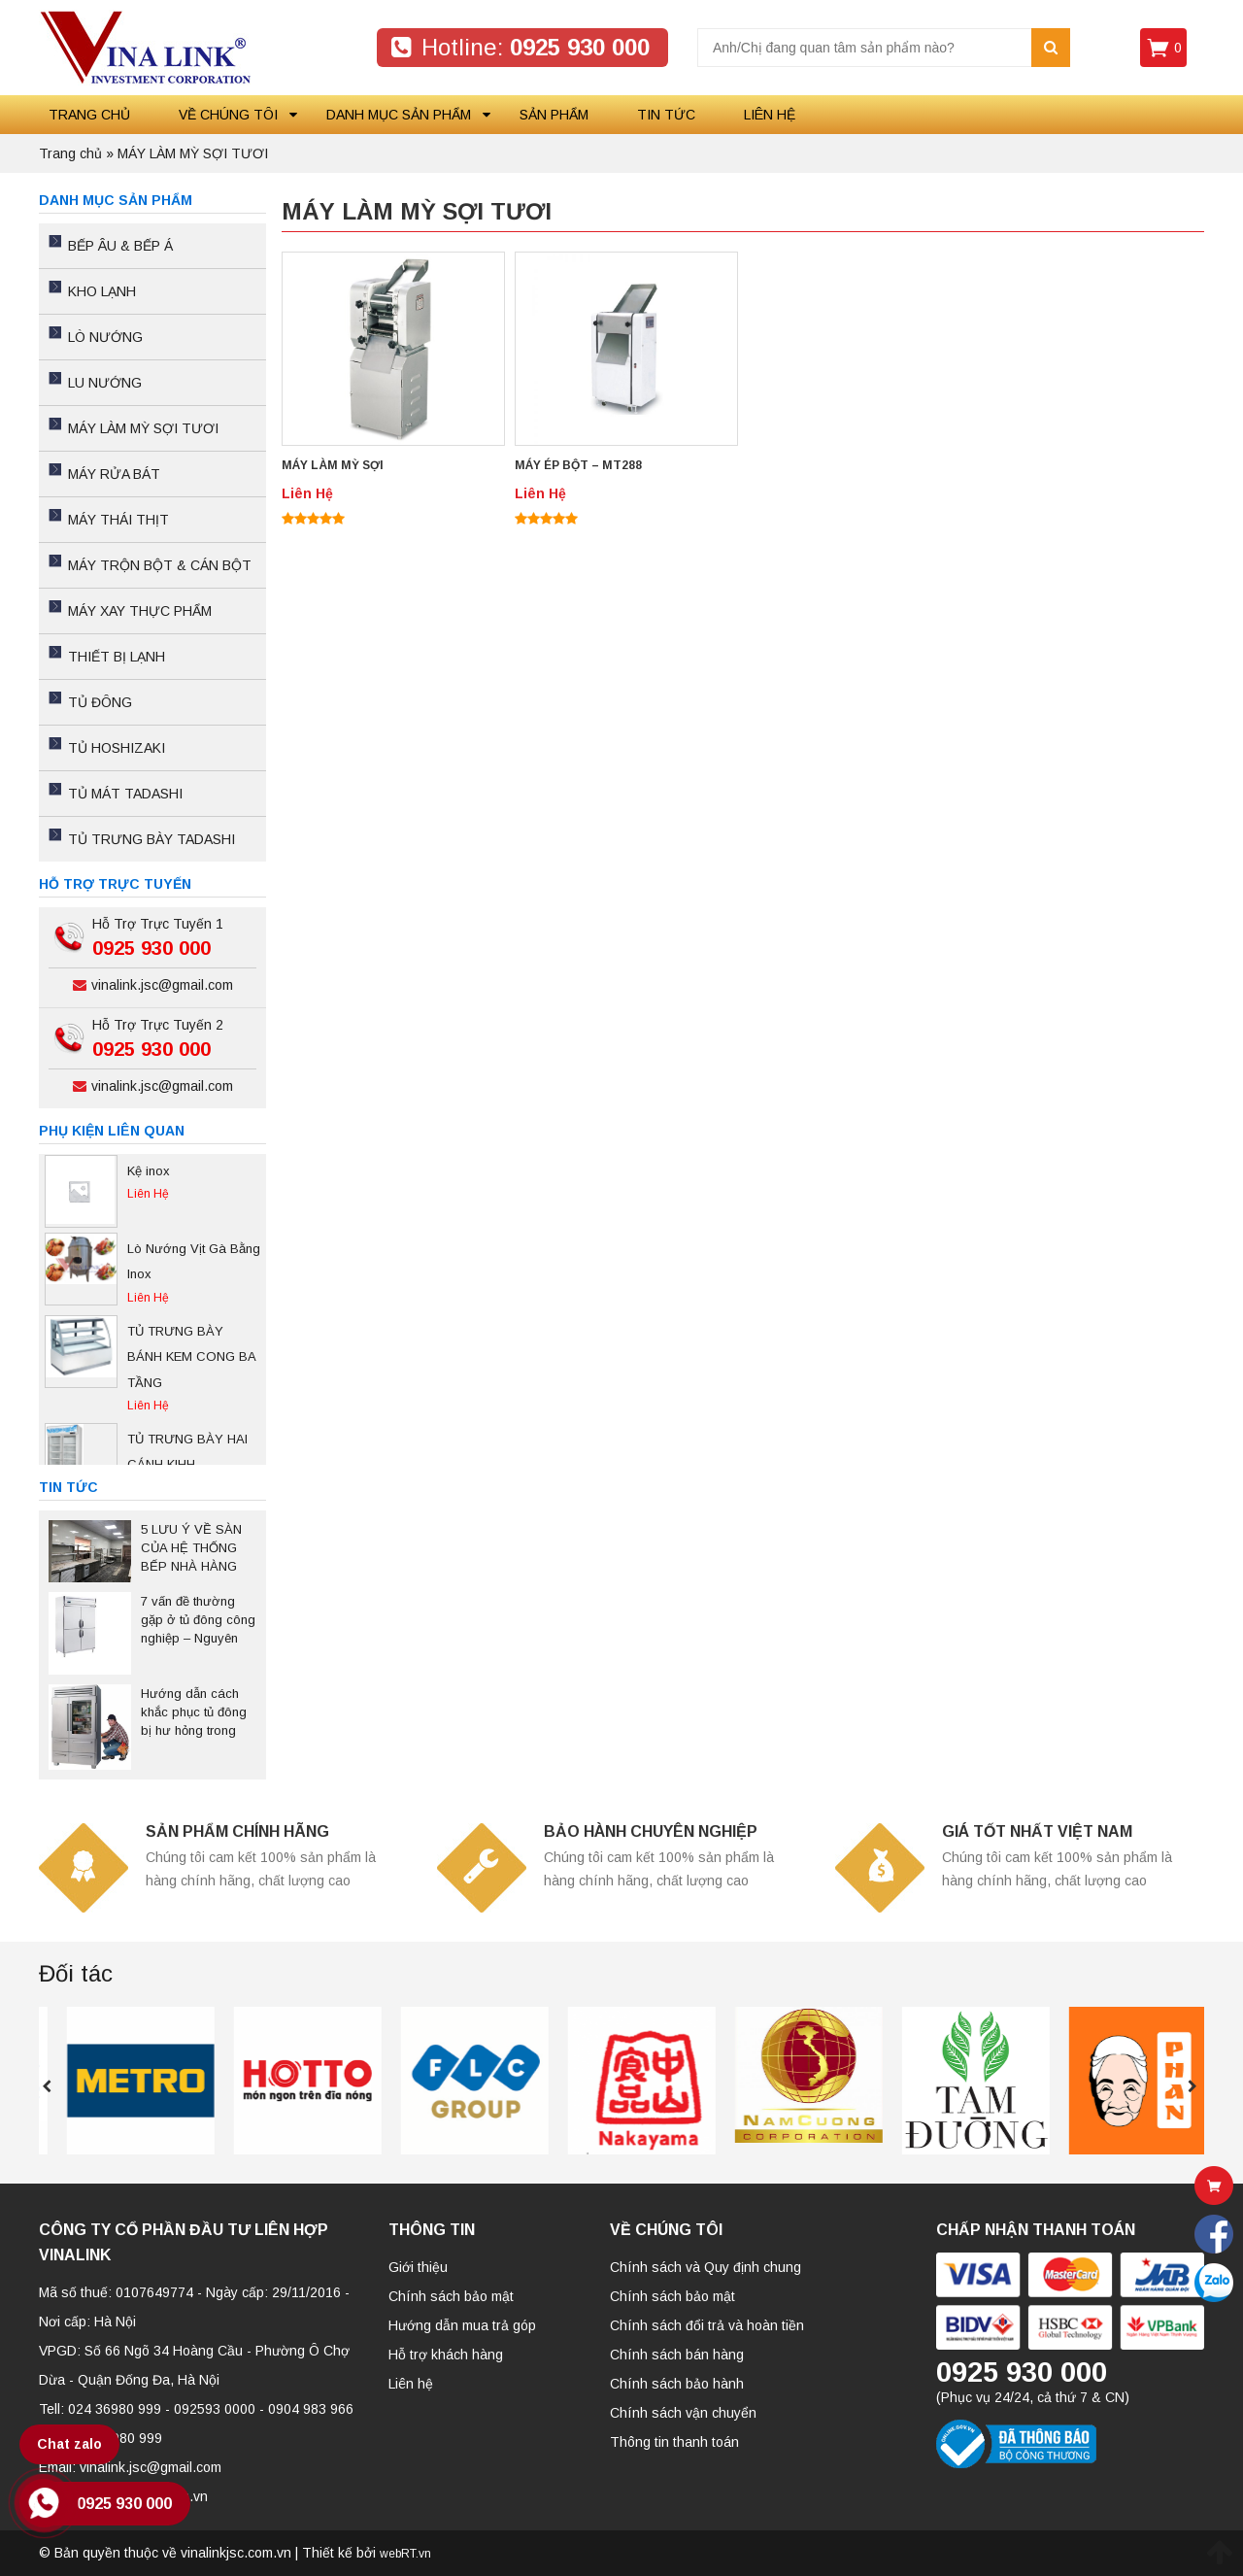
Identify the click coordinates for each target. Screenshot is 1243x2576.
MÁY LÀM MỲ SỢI (333, 465)
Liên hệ (769, 114)
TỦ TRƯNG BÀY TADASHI (151, 839)
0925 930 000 (124, 2503)
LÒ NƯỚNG (105, 337)
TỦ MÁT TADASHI (125, 793)
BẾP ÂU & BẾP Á (120, 246)
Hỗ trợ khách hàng (445, 2354)
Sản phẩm (554, 114)
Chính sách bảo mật (451, 2296)
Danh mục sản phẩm (398, 114)
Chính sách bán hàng (677, 2354)
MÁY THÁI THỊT (118, 519)
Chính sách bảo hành (677, 2383)
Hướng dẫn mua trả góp (462, 2325)
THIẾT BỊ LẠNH (116, 656)
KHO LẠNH (102, 291)
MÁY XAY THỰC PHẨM (140, 611)
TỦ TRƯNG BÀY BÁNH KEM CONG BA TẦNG (191, 1357)
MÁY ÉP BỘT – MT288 (578, 465)
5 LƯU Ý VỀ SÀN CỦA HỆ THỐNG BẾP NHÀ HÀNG (191, 1548)
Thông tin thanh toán (674, 2442)
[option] (152, 1191)
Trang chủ (89, 114)
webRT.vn (405, 2553)
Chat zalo (69, 2444)
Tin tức (666, 114)
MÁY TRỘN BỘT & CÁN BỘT (160, 565)
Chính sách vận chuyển (683, 2413)
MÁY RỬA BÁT (114, 474)
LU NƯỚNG (105, 382)
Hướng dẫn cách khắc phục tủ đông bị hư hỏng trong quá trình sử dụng (194, 1713)
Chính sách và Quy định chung (705, 2267)
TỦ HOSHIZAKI (116, 748)
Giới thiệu (418, 2267)
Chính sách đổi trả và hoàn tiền (707, 2325)
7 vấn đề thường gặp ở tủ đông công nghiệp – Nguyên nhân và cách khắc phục (198, 1621)
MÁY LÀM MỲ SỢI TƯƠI (143, 428)
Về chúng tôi (228, 114)
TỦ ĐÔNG (100, 702)
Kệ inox (148, 1171)
